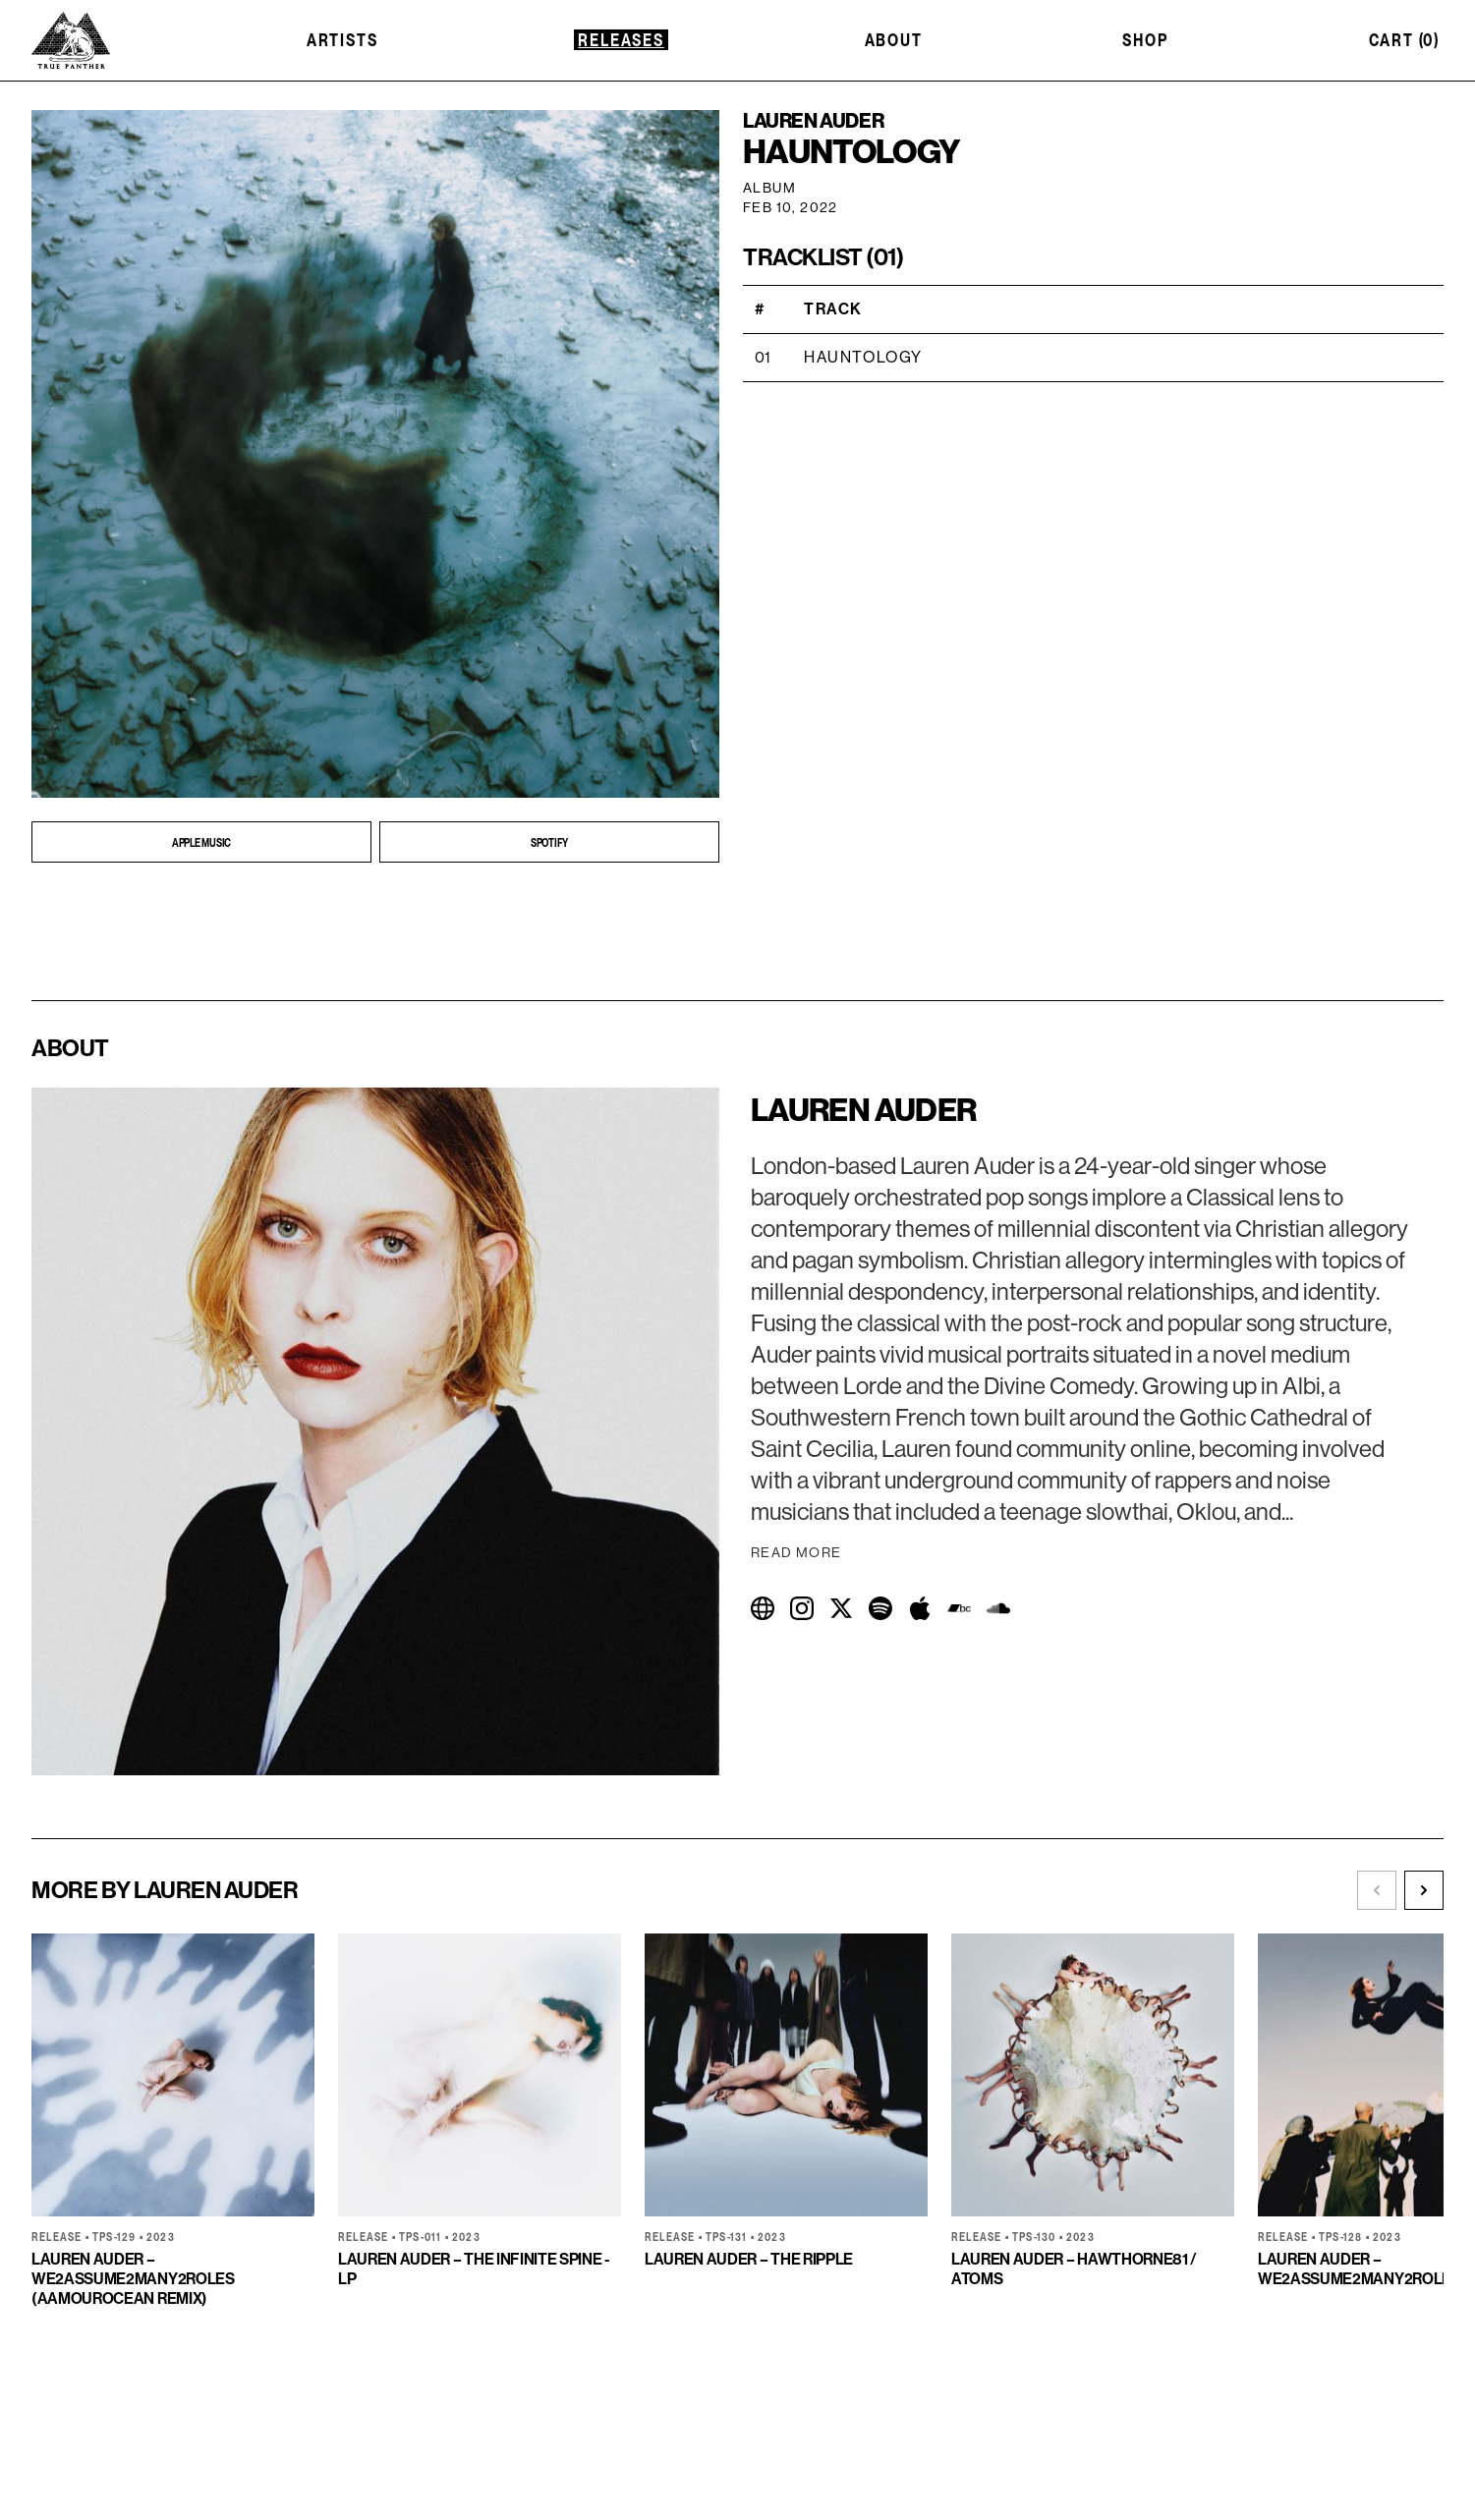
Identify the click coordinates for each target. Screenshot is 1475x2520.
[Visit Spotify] (880, 1608)
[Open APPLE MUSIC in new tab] (201, 842)
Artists (342, 39)
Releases (620, 39)
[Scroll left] (1376, 1890)
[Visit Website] (762, 1608)
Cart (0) (1404, 39)
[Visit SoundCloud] (998, 1608)
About (894, 39)
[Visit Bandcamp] (959, 1608)
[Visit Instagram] (802, 1608)
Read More (796, 1553)
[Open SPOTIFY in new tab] (549, 842)
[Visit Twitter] (841, 1608)
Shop (1144, 39)
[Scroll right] (1424, 1890)
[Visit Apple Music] (920, 1608)
